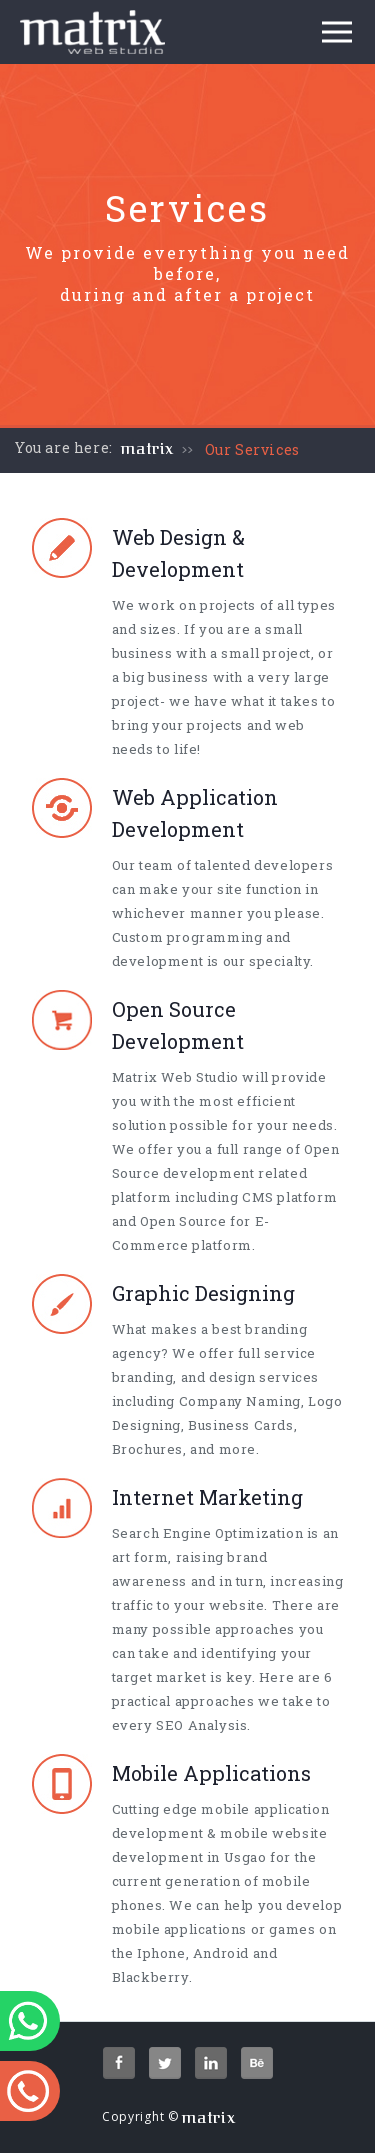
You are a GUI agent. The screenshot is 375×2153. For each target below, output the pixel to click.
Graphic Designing (203, 1293)
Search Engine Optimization (208, 1533)
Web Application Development (195, 813)
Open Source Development (178, 1025)
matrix (147, 449)
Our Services (252, 449)
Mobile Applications (211, 1773)
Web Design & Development (178, 553)
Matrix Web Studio (175, 1077)
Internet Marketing (207, 1497)
